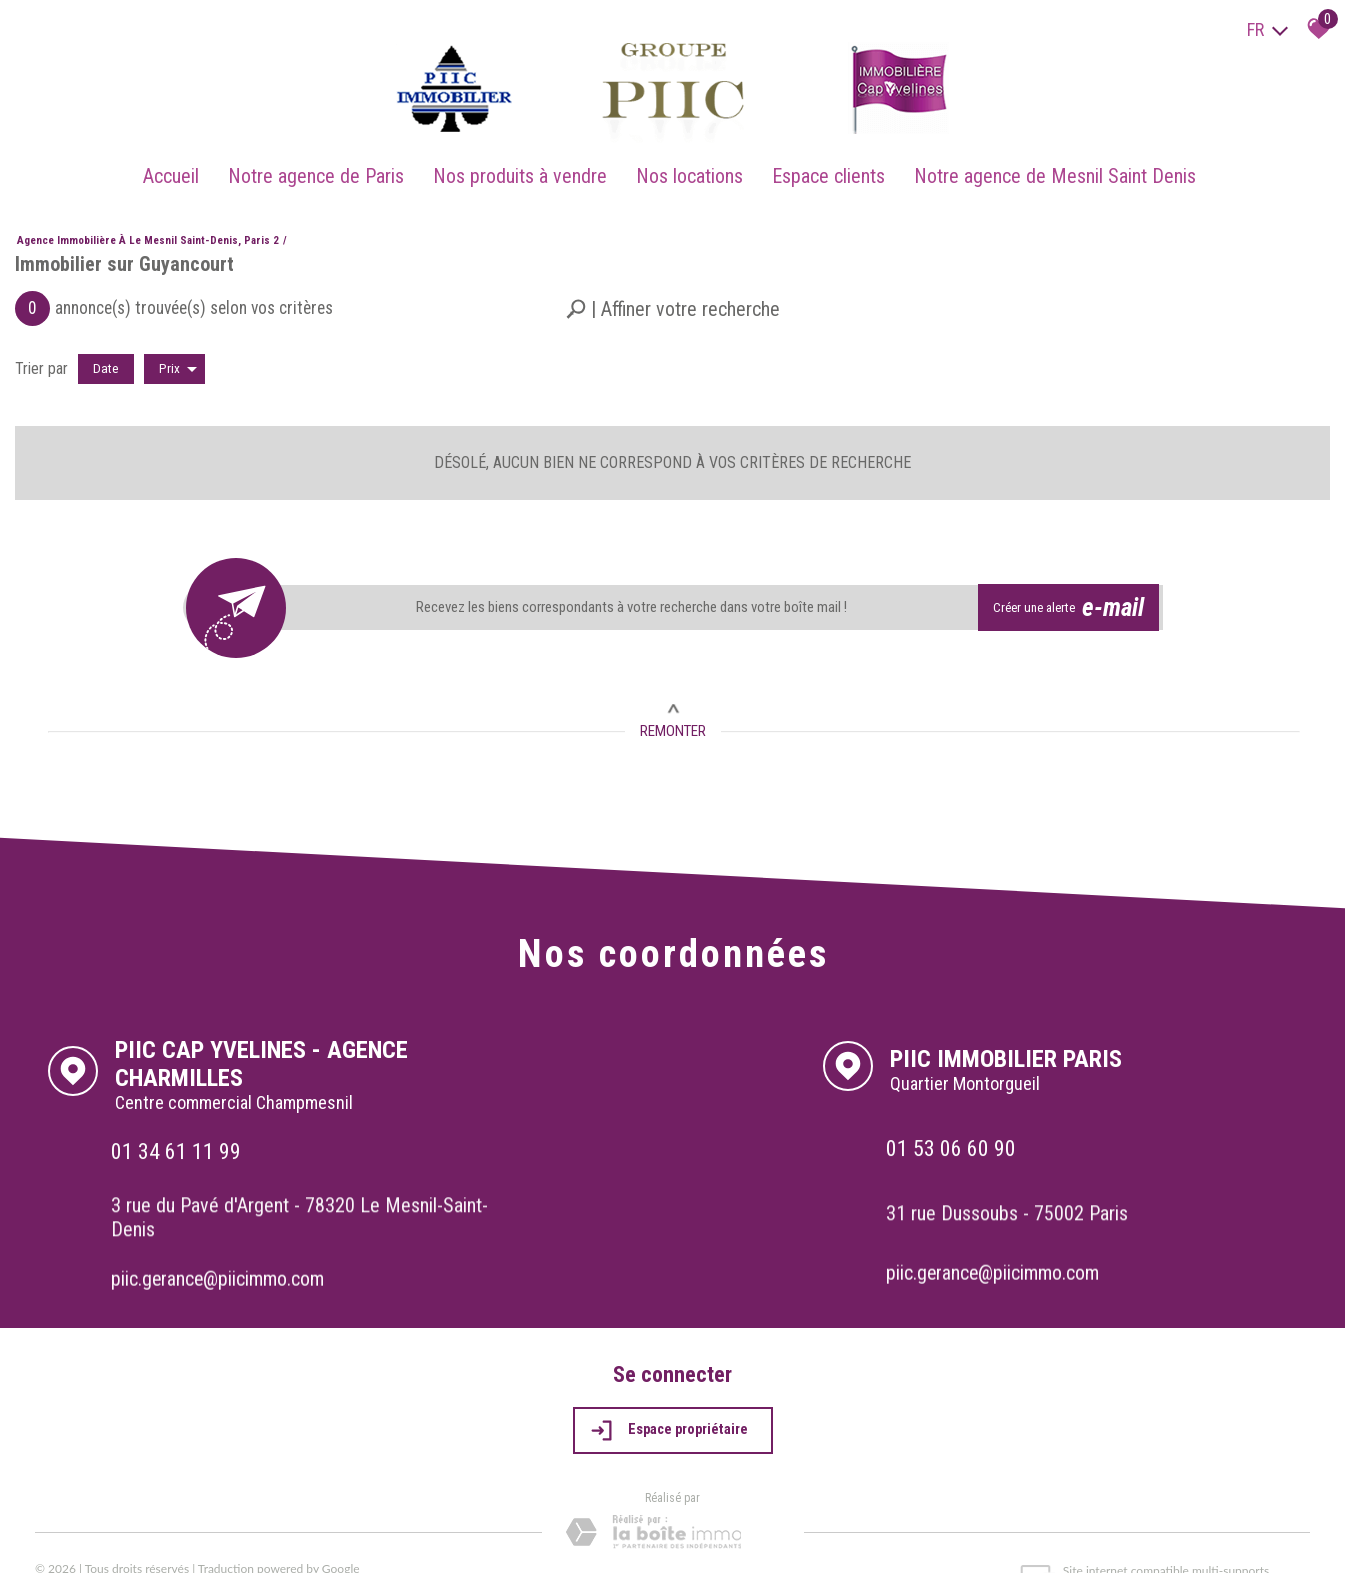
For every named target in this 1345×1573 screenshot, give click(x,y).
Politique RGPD (432, 1538)
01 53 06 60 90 (953, 1116)
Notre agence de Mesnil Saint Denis (1046, 163)
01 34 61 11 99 (178, 1120)
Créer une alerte (1072, 588)
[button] (673, 292)
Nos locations (688, 163)
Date (106, 351)
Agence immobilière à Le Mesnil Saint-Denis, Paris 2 (148, 222)
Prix (178, 352)
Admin (252, 1538)
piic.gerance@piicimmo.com (222, 1246)
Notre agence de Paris (323, 163)
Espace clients (823, 163)
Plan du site (70, 1538)
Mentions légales (151, 1538)
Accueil (182, 163)
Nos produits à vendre (523, 163)
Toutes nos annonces (330, 1538)
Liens (215, 1538)
